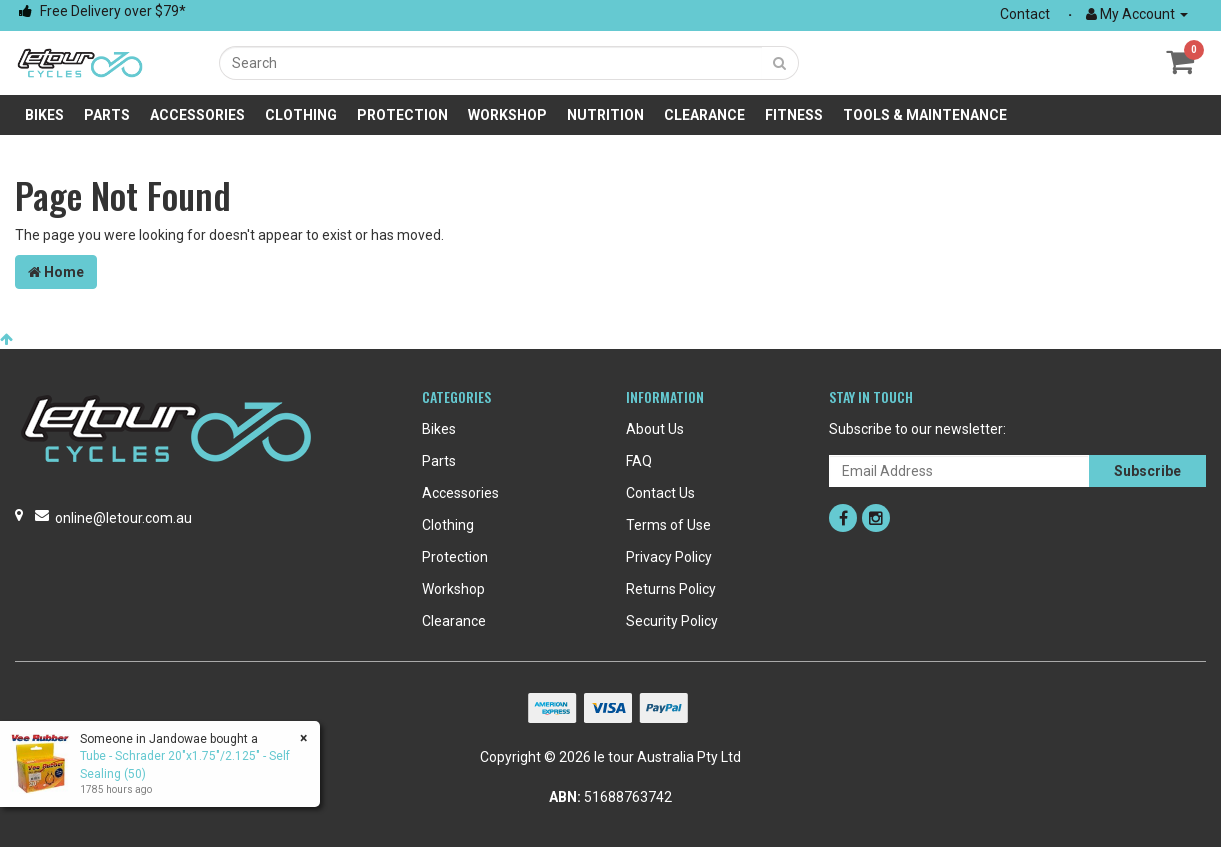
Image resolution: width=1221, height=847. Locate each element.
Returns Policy (671, 589)
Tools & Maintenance (925, 115)
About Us (655, 429)
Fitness (794, 115)
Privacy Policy (669, 557)
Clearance (704, 115)
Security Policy (672, 621)
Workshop (507, 115)
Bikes (44, 115)
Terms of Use (668, 525)
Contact (1025, 14)
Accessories (197, 115)
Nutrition (605, 115)
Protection (402, 115)
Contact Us (660, 493)
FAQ (639, 461)
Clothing (301, 115)
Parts (107, 115)
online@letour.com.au (123, 518)
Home (56, 272)
